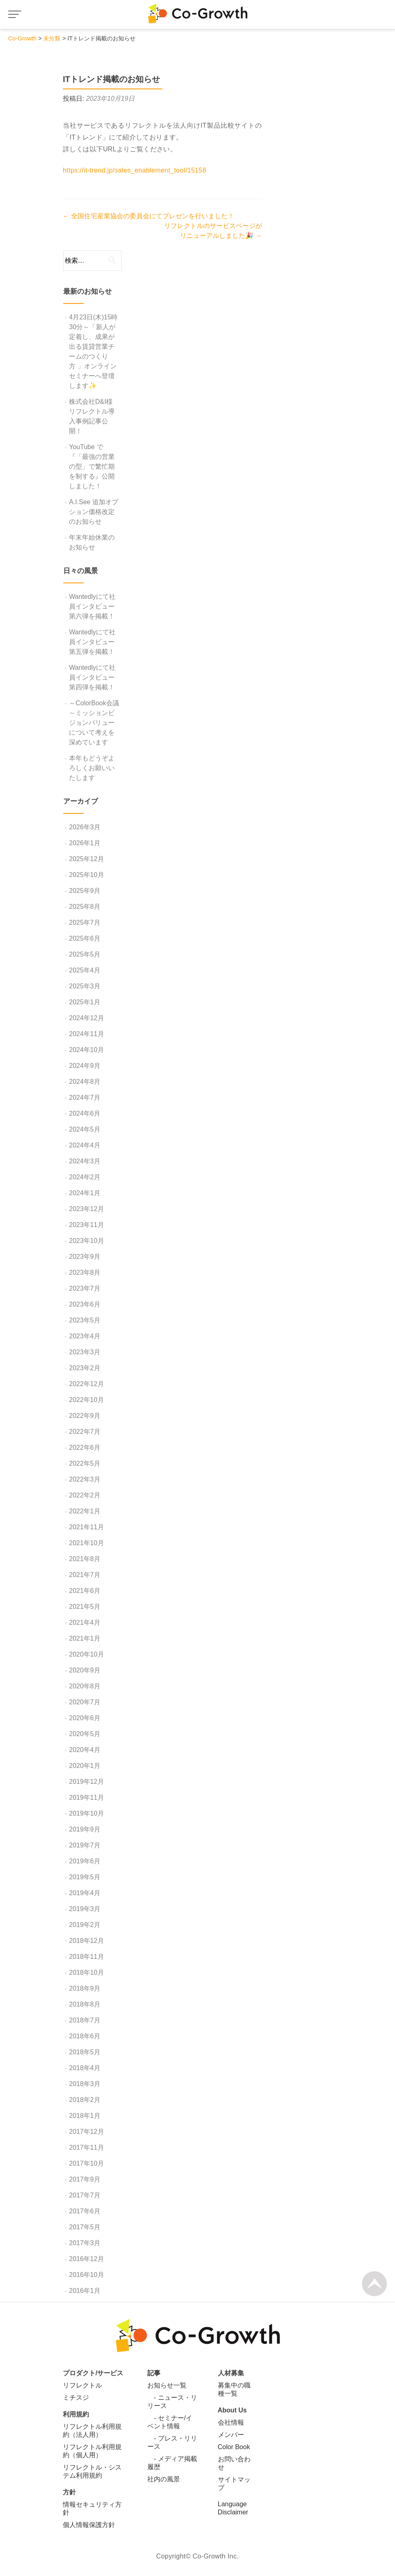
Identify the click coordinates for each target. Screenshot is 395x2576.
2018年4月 (84, 2067)
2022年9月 (84, 1415)
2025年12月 (86, 858)
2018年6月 (84, 2036)
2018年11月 (86, 1956)
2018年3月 (84, 2083)
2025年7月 (84, 922)
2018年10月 (86, 1972)
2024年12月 (86, 1017)
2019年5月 (84, 1877)
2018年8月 (84, 2004)
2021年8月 (84, 1558)
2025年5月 (84, 954)
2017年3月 (84, 2242)
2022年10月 (86, 1399)
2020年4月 (84, 1749)
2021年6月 (84, 1590)
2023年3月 (84, 1352)
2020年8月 (84, 1686)
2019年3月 (84, 1908)
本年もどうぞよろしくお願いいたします (92, 768)
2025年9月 (84, 890)
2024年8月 (84, 1081)
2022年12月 (86, 1383)
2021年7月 (84, 1574)
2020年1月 (84, 1765)
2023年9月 (84, 1256)
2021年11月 (86, 1527)
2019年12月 (86, 1781)
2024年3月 (84, 1161)
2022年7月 (84, 1431)
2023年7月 (84, 1288)
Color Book (234, 2446)
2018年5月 (84, 2052)
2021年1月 (84, 1638)
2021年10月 (86, 1542)
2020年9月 (84, 1670)
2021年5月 (84, 1606)
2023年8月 (84, 1272)
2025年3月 (84, 986)
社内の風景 (163, 2479)
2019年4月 (84, 1892)
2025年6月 (84, 938)
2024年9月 (84, 1065)
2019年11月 (86, 1797)
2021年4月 (84, 1622)
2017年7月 (84, 2195)
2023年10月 (86, 1240)
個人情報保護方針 (89, 2524)
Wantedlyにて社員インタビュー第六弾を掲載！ (92, 606)
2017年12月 (86, 2131)
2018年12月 (86, 1940)
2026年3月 (84, 827)
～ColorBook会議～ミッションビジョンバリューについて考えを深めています (94, 723)
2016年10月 (86, 2274)
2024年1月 (84, 1192)
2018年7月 (84, 2020)
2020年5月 (84, 1733)
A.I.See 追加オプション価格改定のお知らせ (93, 511)
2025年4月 (84, 970)
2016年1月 (84, 2290)
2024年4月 (84, 1145)
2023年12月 (86, 1208)
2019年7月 (84, 1845)
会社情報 (231, 2422)
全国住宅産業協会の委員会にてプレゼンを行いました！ (148, 216)
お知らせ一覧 (166, 2385)
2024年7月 (84, 1097)
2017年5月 (84, 2227)
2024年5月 (84, 1129)
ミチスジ (76, 2397)
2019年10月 (86, 1813)
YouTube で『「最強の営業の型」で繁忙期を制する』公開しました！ (92, 466)
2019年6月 (84, 1861)
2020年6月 (84, 1717)
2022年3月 (84, 1479)
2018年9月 (84, 1988)
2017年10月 (86, 2163)
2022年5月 (84, 1463)
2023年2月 (84, 1367)
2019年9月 (84, 1829)
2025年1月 (84, 1002)
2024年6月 (84, 1113)
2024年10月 (86, 1049)
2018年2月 (84, 2099)
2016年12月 (86, 2258)
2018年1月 (84, 2115)
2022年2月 (84, 1495)
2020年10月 (86, 1654)
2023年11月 (86, 1224)
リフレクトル (82, 2385)
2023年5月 (84, 1320)
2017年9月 (84, 2179)
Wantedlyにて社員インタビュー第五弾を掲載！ (92, 642)
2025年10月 (86, 874)
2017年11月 (86, 2147)
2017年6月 (84, 2211)
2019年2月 (84, 1924)
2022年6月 (84, 1447)
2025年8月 (84, 906)
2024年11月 (86, 1033)
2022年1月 (84, 1511)
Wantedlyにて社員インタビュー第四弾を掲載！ (92, 677)
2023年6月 (84, 1304)
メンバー (231, 2434)
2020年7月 (84, 1702)
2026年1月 (84, 842)
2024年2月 (84, 1177)
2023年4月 (84, 1336)
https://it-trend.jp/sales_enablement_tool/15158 (134, 170)
